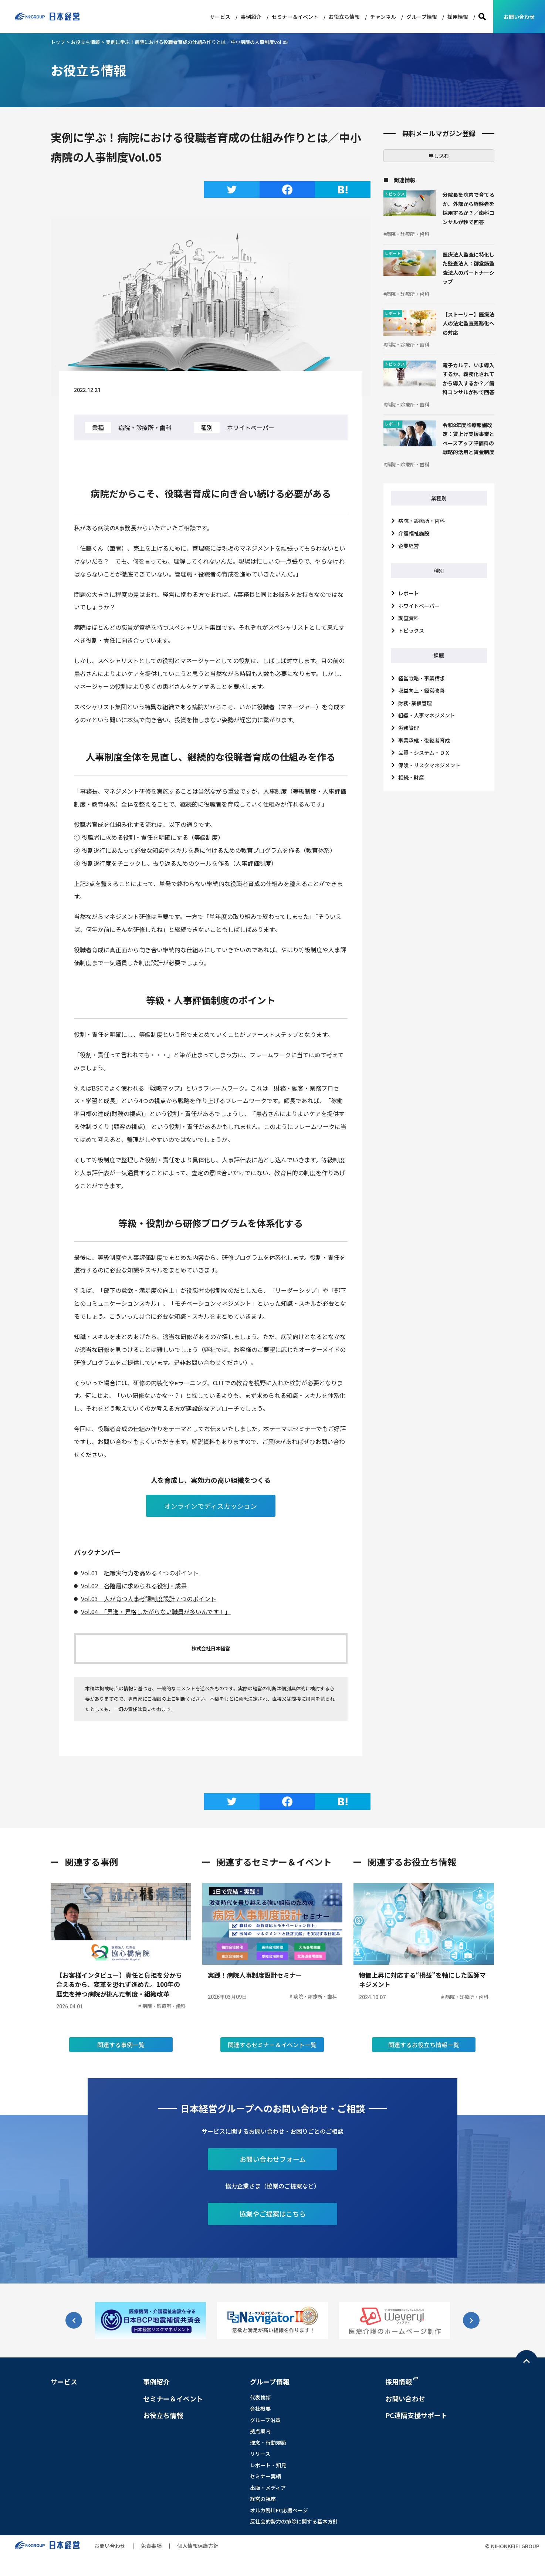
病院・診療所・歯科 (421, 520)
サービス (220, 16)
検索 (482, 16)
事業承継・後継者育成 (424, 740)
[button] (471, 2339)
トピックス (411, 630)
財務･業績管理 (415, 703)
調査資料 (408, 618)
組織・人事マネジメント (426, 715)
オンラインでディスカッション (210, 1506)
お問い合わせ (519, 16)
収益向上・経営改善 (421, 690)
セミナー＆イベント (295, 16)
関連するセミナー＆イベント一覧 (272, 2063)
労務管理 (408, 727)
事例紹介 (251, 16)
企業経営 (408, 546)
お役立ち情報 (344, 16)
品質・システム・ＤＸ (424, 752)
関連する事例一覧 (121, 2063)
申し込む (439, 155)
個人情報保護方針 (198, 2564)
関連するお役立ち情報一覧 (423, 2063)
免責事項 (151, 2564)
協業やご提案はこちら (272, 2232)
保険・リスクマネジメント (429, 765)
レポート (408, 593)
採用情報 (457, 16)
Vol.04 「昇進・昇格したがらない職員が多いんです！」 (156, 1611)
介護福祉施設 (413, 533)
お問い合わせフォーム (273, 2177)
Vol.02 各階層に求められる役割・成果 (134, 1585)
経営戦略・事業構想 (421, 678)
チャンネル (383, 16)
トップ (58, 41)
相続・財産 (411, 777)
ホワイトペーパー (419, 605)
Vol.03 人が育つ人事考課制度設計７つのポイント (148, 1598)
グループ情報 (421, 16)
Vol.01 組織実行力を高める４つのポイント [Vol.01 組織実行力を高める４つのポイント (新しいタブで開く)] (140, 1572)
